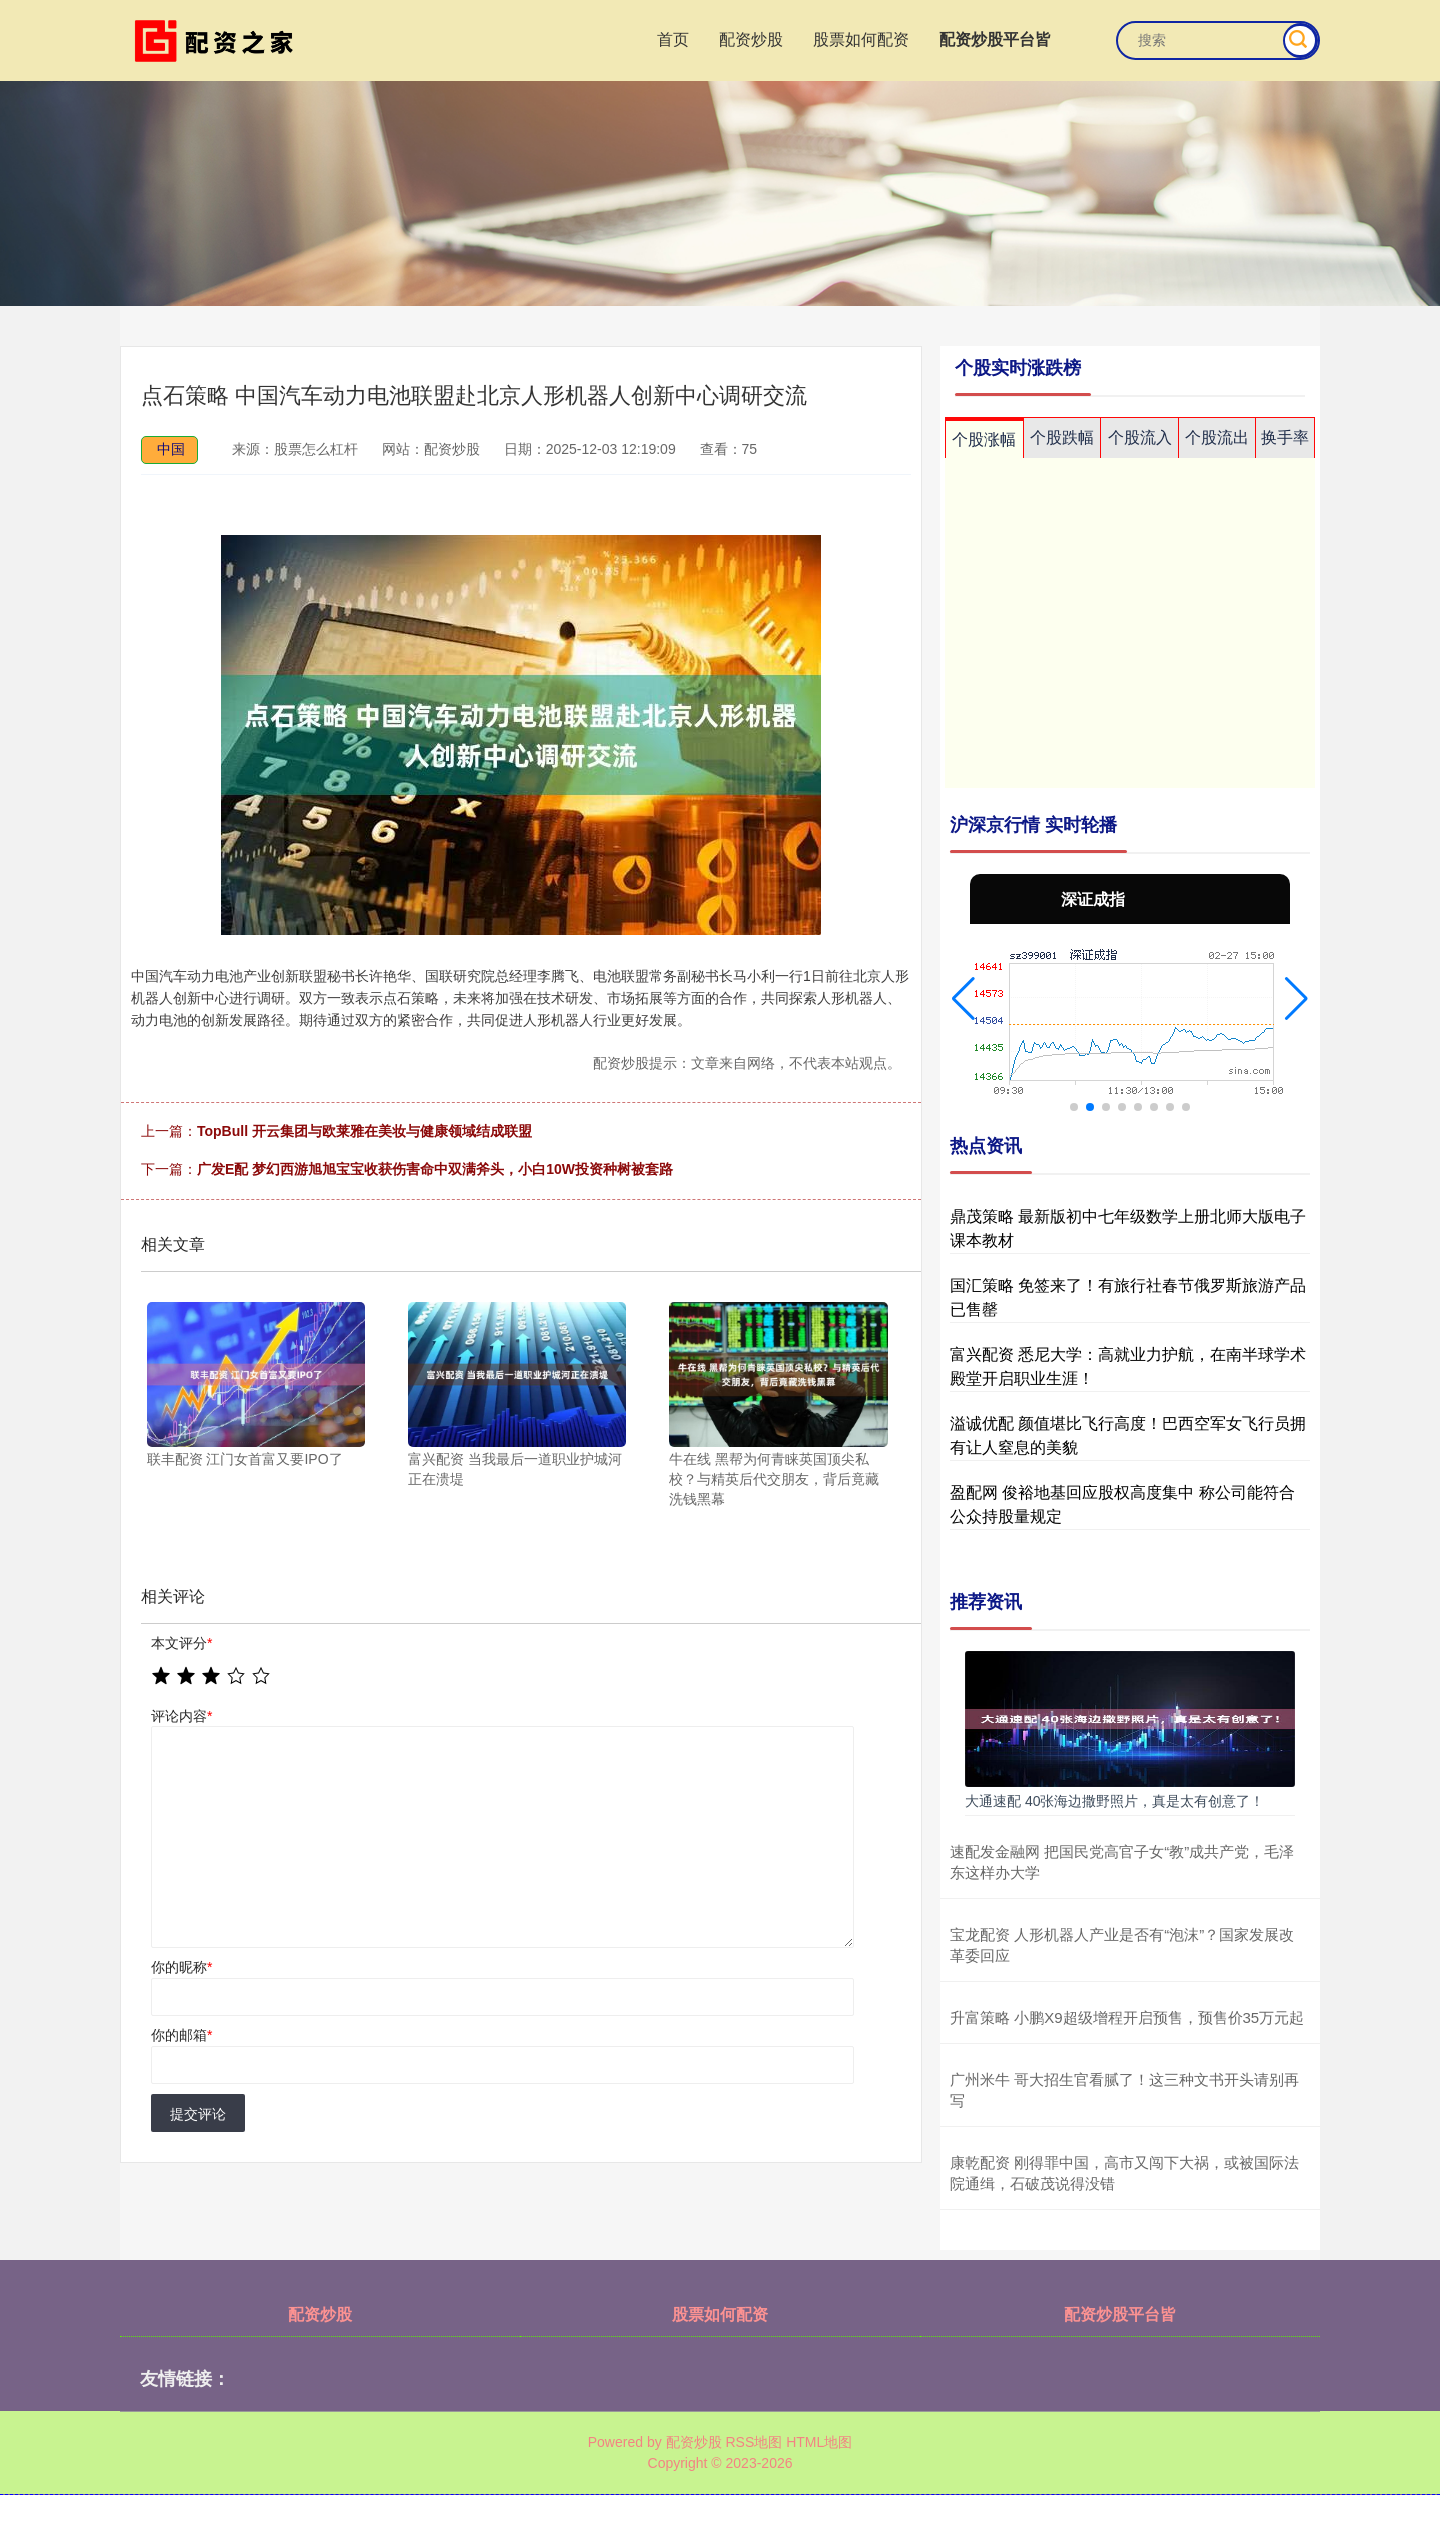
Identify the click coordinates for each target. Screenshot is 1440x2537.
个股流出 (1217, 437)
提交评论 (198, 2114)
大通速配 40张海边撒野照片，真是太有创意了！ (1114, 1801)
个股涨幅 (984, 439)
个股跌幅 (1062, 437)
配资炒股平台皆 (995, 39)
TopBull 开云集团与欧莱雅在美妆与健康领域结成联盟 (364, 1131)
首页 (673, 39)
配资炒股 (751, 39)
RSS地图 (753, 2442)
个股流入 (1140, 437)
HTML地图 (819, 2442)
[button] (963, 999)
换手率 (1285, 437)
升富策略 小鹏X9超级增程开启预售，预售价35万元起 (1127, 2017)
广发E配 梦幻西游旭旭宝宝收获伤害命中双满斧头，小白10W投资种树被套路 (435, 1169)
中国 (171, 449)
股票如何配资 (861, 39)
